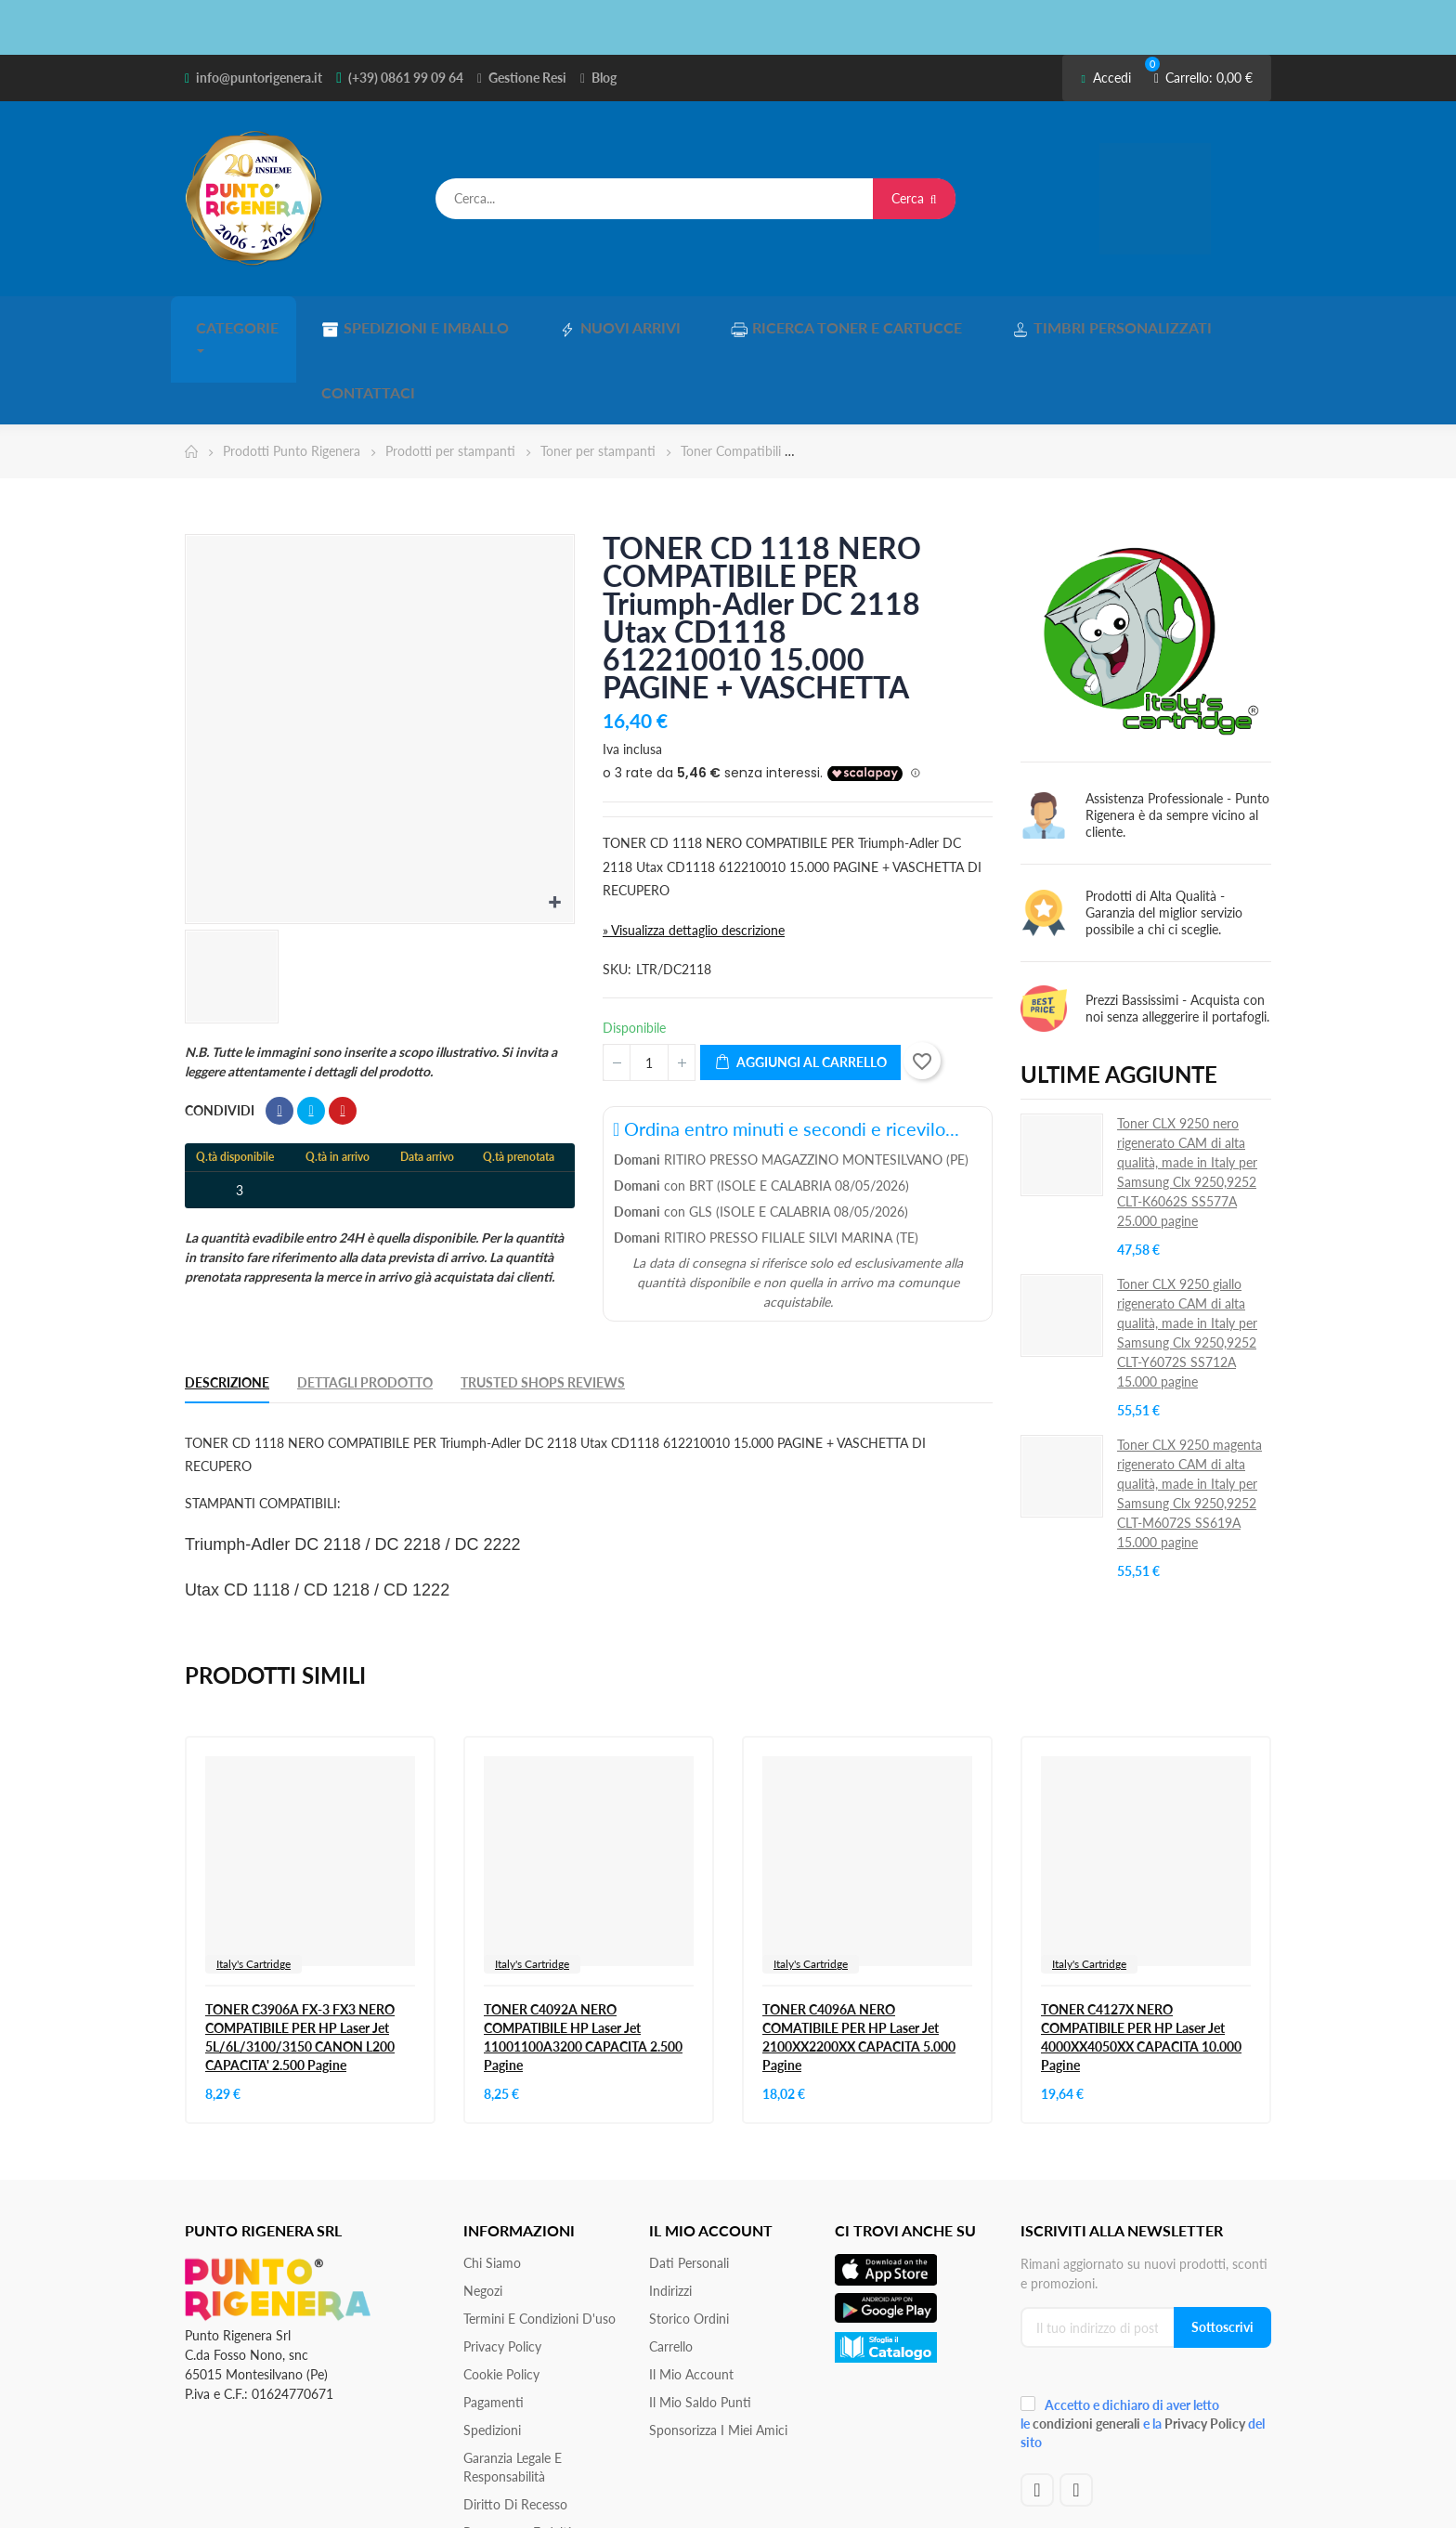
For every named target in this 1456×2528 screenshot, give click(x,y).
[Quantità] (649, 983)
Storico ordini (689, 2240)
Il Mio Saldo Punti (700, 2323)
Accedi (1105, 77)
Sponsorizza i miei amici (718, 2351)
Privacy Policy (502, 2267)
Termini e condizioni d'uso (539, 2240)
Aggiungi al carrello (800, 984)
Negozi (482, 2212)
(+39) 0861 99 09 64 (405, 77)
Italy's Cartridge (253, 1885)
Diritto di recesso (515, 2425)
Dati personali (689, 2184)
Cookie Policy (501, 2295)
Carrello (671, 2267)
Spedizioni (492, 2351)
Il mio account (691, 2295)
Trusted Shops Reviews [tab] (543, 1303)
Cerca (914, 198)
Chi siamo (492, 2184)
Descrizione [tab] (227, 1303)
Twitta (311, 1032)
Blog (604, 77)
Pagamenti (493, 2323)
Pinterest (343, 1032)
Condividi (279, 1032)
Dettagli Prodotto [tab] (365, 1303)
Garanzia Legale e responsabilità (512, 2388)
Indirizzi (670, 2212)
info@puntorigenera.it (259, 77)
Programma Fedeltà (518, 2453)
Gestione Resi (527, 77)
